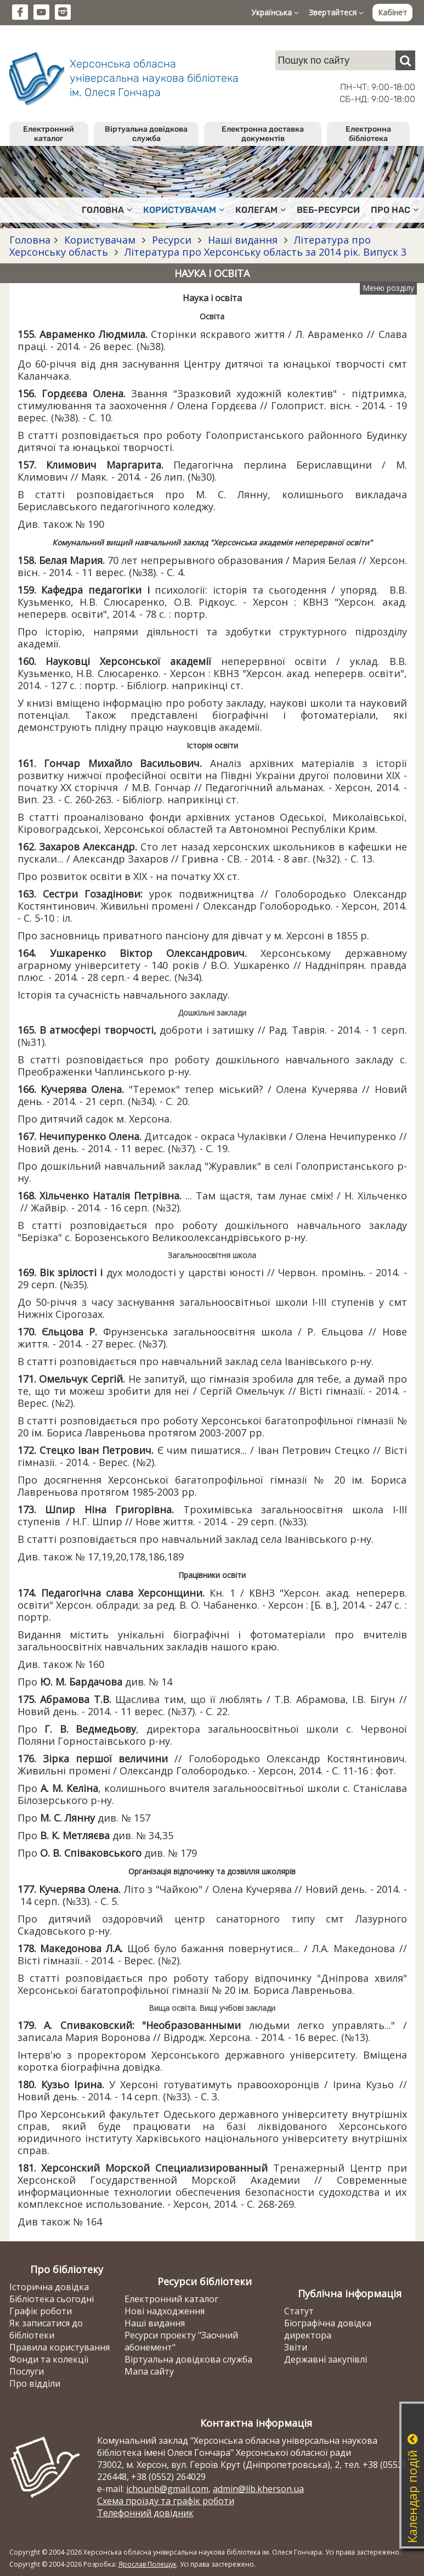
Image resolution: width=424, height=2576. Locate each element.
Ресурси (171, 239)
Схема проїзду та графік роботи (165, 2501)
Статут (299, 2311)
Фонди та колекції (48, 2359)
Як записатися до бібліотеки (46, 2329)
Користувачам (99, 239)
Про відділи (34, 2383)
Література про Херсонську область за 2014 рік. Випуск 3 (264, 251)
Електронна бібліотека (368, 134)
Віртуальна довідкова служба (146, 134)
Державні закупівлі (325, 2359)
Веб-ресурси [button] (328, 210)
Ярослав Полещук (147, 2564)
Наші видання (242, 239)
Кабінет (392, 12)
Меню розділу (388, 288)
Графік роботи (40, 2311)
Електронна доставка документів (263, 134)
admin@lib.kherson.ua (258, 2489)
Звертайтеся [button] (336, 12)
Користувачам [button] (183, 210)
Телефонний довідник (145, 2513)
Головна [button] (107, 210)
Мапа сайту (149, 2371)
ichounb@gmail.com (167, 2489)
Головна (29, 239)
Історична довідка (49, 2287)
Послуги (26, 2371)
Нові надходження (165, 2311)
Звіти (295, 2347)
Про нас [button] (395, 210)
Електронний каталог (48, 134)
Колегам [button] (260, 210)
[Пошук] (405, 60)
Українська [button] (275, 12)
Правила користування (59, 2347)
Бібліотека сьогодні (51, 2299)
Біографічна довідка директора (327, 2329)
